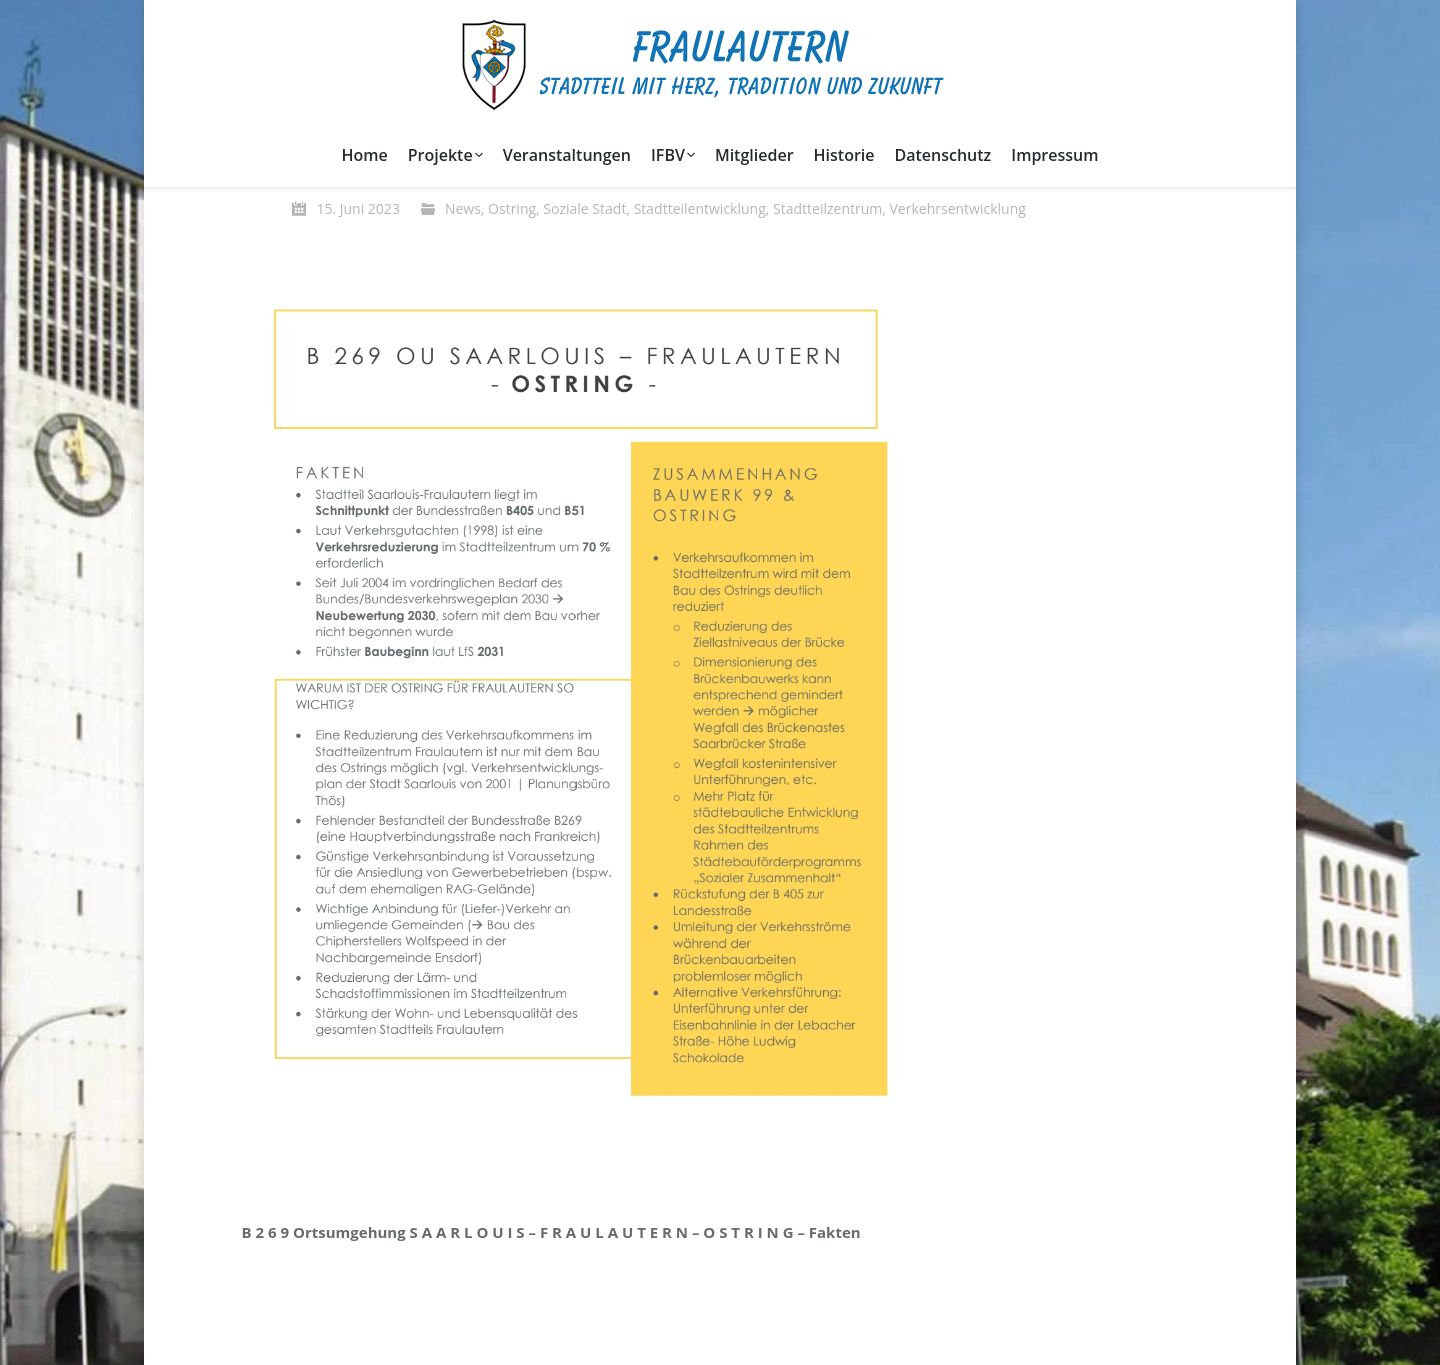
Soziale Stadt (584, 208)
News (463, 208)
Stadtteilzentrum (827, 208)
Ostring (512, 208)
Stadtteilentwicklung (700, 208)
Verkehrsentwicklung (958, 208)
